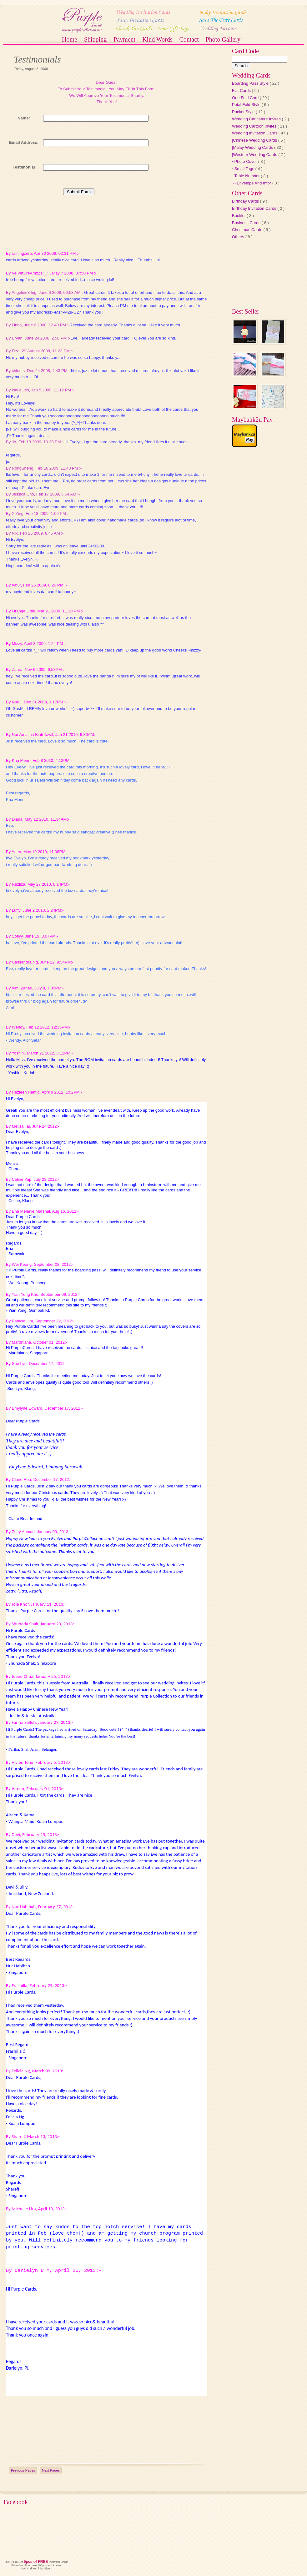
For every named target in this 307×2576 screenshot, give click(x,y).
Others (238, 236)
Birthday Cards (246, 201)
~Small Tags (243, 168)
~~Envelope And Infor (252, 183)
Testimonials (37, 59)
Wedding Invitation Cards (255, 133)
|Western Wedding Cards (255, 154)
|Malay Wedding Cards (253, 147)
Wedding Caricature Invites (257, 119)
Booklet (239, 215)
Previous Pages (23, 2470)
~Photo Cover (245, 161)
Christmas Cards (247, 229)
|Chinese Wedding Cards (255, 140)
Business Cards (247, 222)
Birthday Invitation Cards (254, 208)
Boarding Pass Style (251, 83)
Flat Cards (242, 90)
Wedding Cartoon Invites (255, 126)
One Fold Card (246, 97)
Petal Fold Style (247, 104)
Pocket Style (244, 111)
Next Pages (51, 2470)
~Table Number (246, 176)
